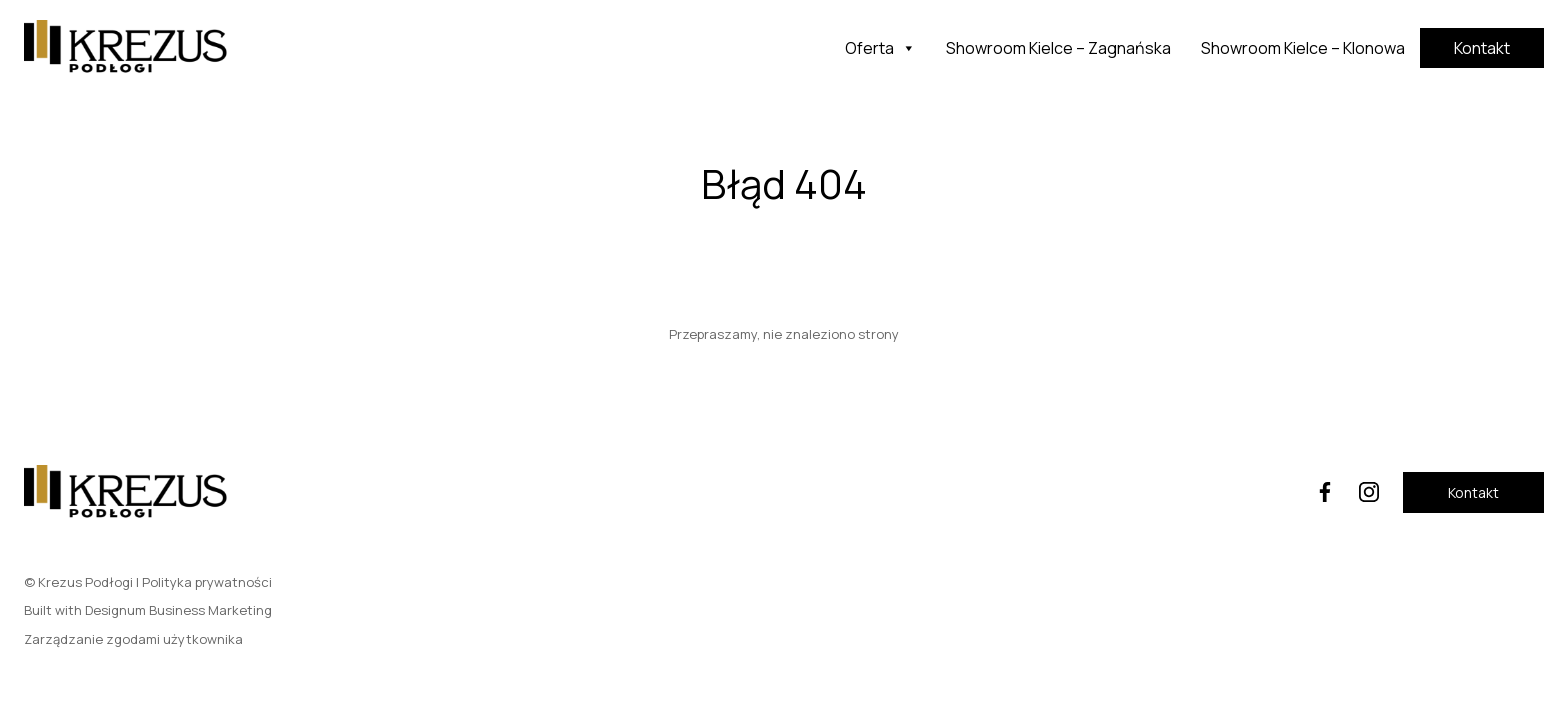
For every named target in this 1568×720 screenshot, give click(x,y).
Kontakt (1482, 48)
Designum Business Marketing (178, 610)
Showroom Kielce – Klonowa (1303, 48)
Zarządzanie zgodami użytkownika (133, 639)
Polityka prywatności (207, 582)
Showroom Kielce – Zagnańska (1058, 48)
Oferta (880, 48)
